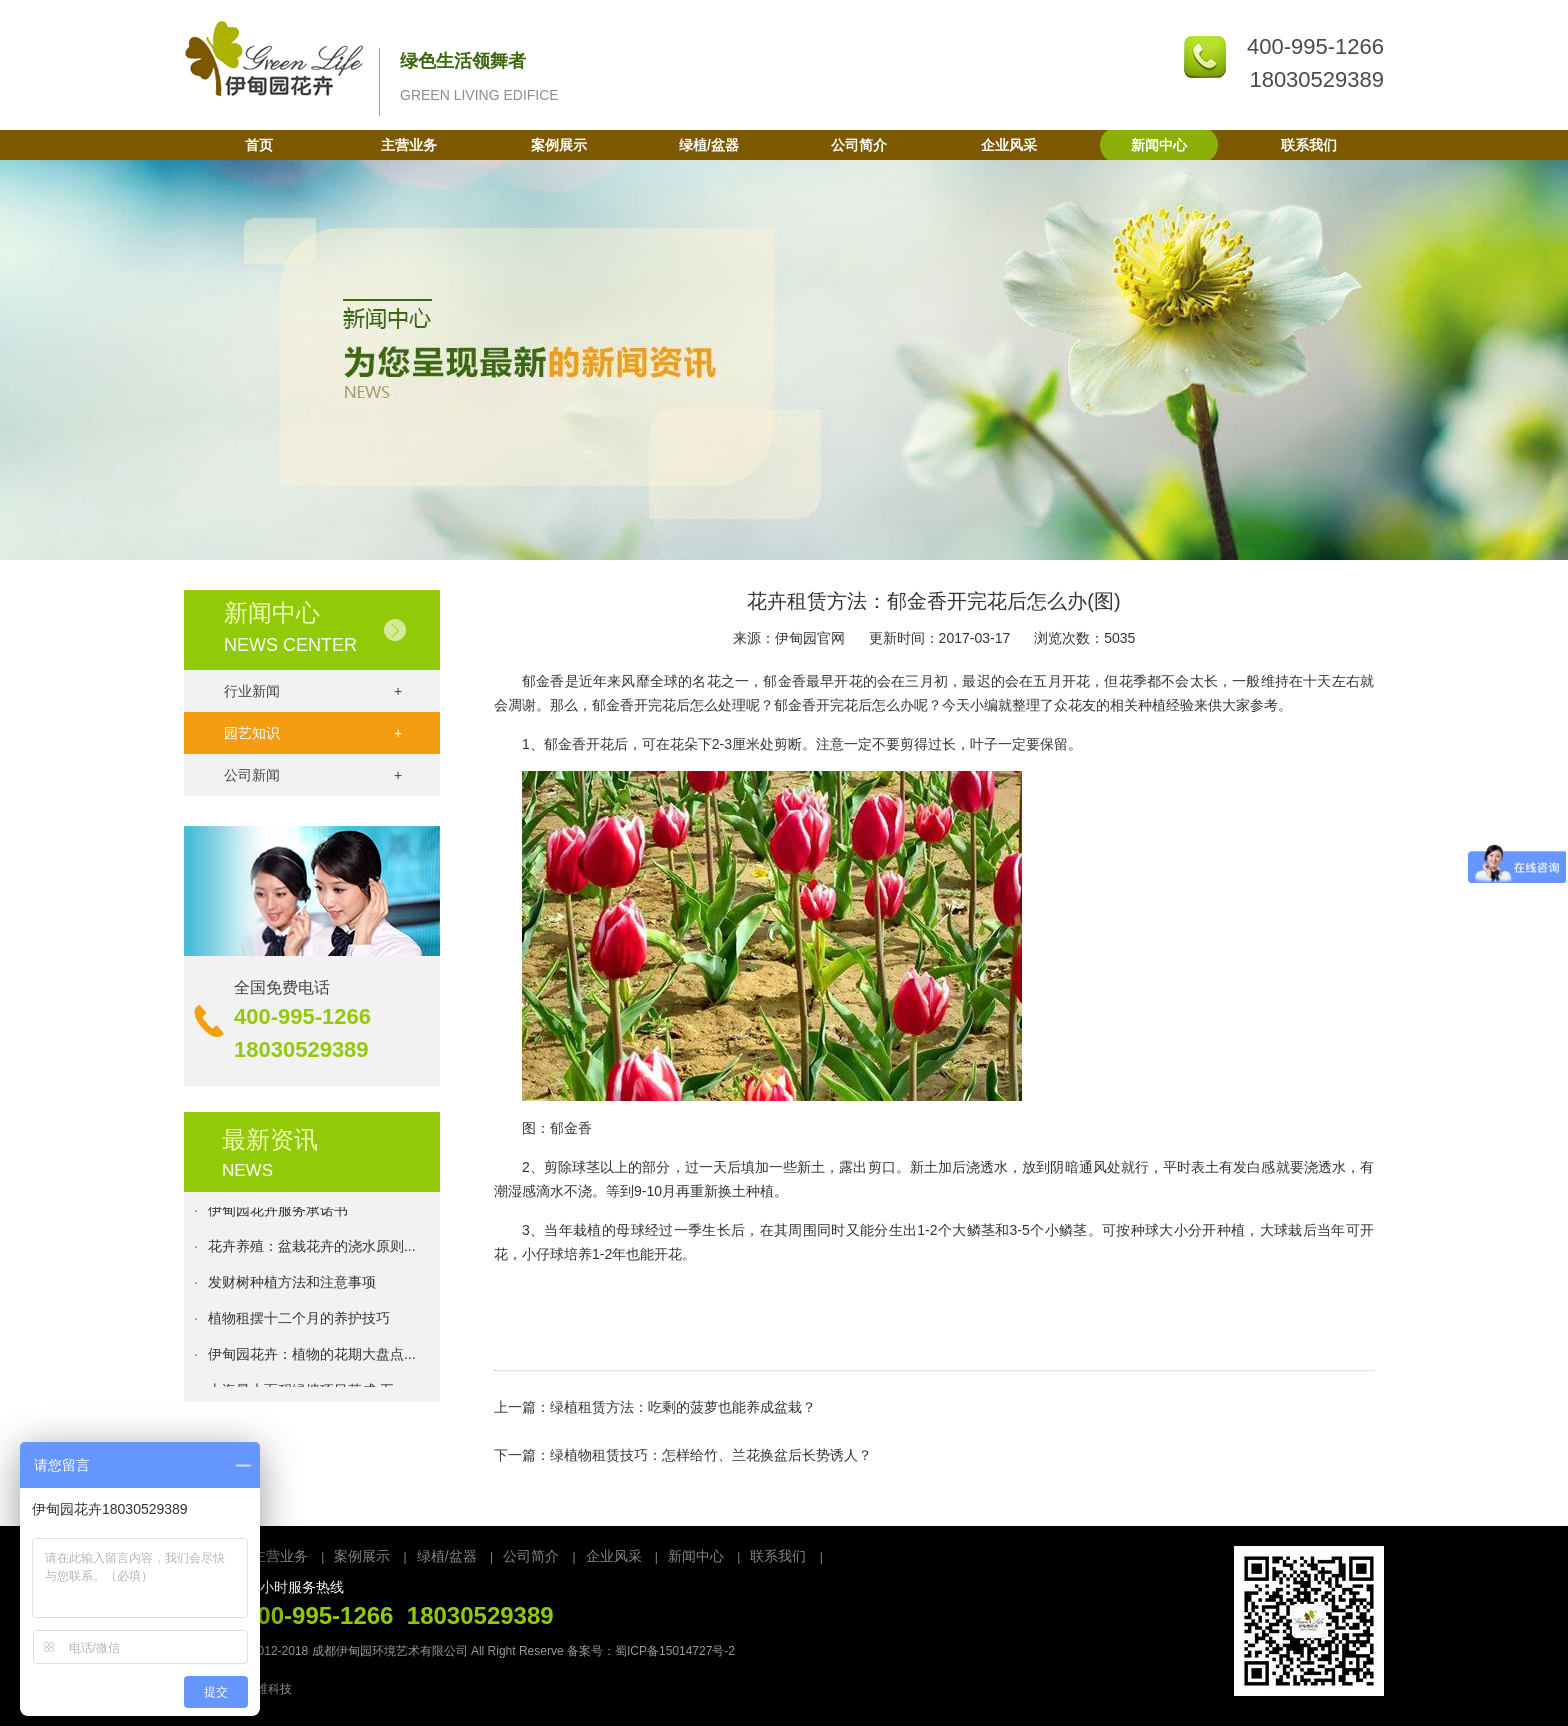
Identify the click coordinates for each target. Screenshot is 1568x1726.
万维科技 (268, 1689)
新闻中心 (1159, 145)
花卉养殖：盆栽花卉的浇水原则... (312, 1250)
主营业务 (409, 145)
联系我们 (1309, 145)
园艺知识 (313, 733)
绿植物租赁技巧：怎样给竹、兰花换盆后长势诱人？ (711, 1455)
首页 (259, 145)
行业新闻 (313, 691)
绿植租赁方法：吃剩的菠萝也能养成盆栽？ (683, 1407)
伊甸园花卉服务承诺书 (278, 1214)
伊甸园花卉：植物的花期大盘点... (312, 1358)
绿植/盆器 (709, 145)
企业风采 (1009, 145)
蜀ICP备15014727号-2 (675, 1651)
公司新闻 (313, 775)
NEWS (247, 1170)
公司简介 (859, 145)
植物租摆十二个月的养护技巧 (299, 1322)
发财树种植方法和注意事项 (292, 1286)
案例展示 (559, 145)
